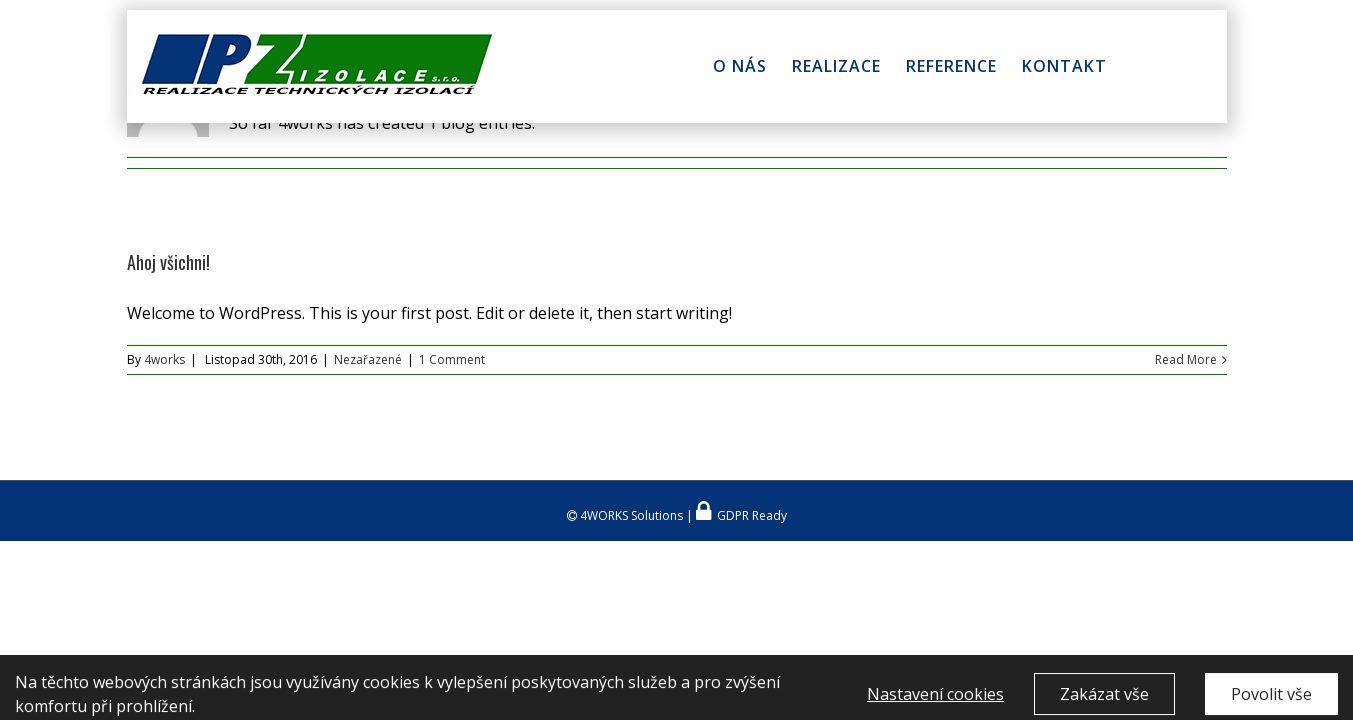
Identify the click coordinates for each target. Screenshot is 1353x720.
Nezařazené (368, 359)
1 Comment (452, 359)
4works (164, 359)
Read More (1186, 359)
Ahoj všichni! (168, 262)
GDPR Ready (750, 515)
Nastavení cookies (935, 699)
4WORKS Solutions (630, 515)
